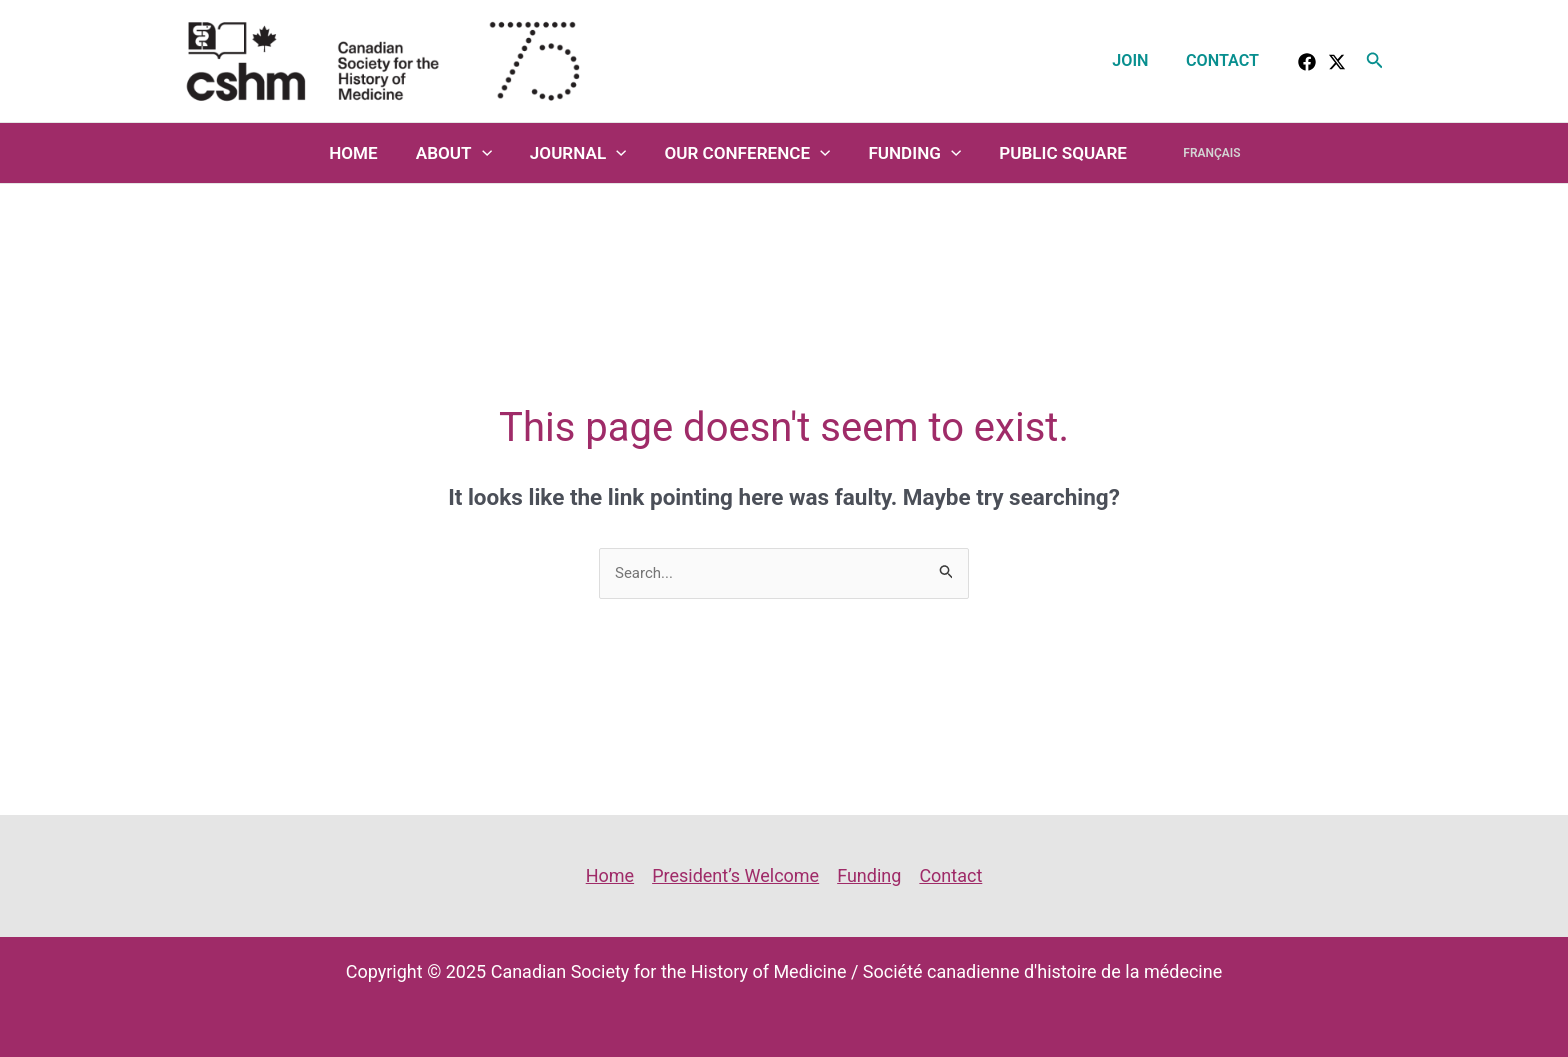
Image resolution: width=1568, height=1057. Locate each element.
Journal (585, 153)
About (465, 153)
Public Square (1059, 153)
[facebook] (1307, 62)
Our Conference (751, 153)
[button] (1375, 60)
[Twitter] (1337, 62)
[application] (493, 153)
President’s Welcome (735, 875)
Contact (1225, 60)
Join (1138, 60)
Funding (914, 153)
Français (1200, 153)
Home (368, 153)
